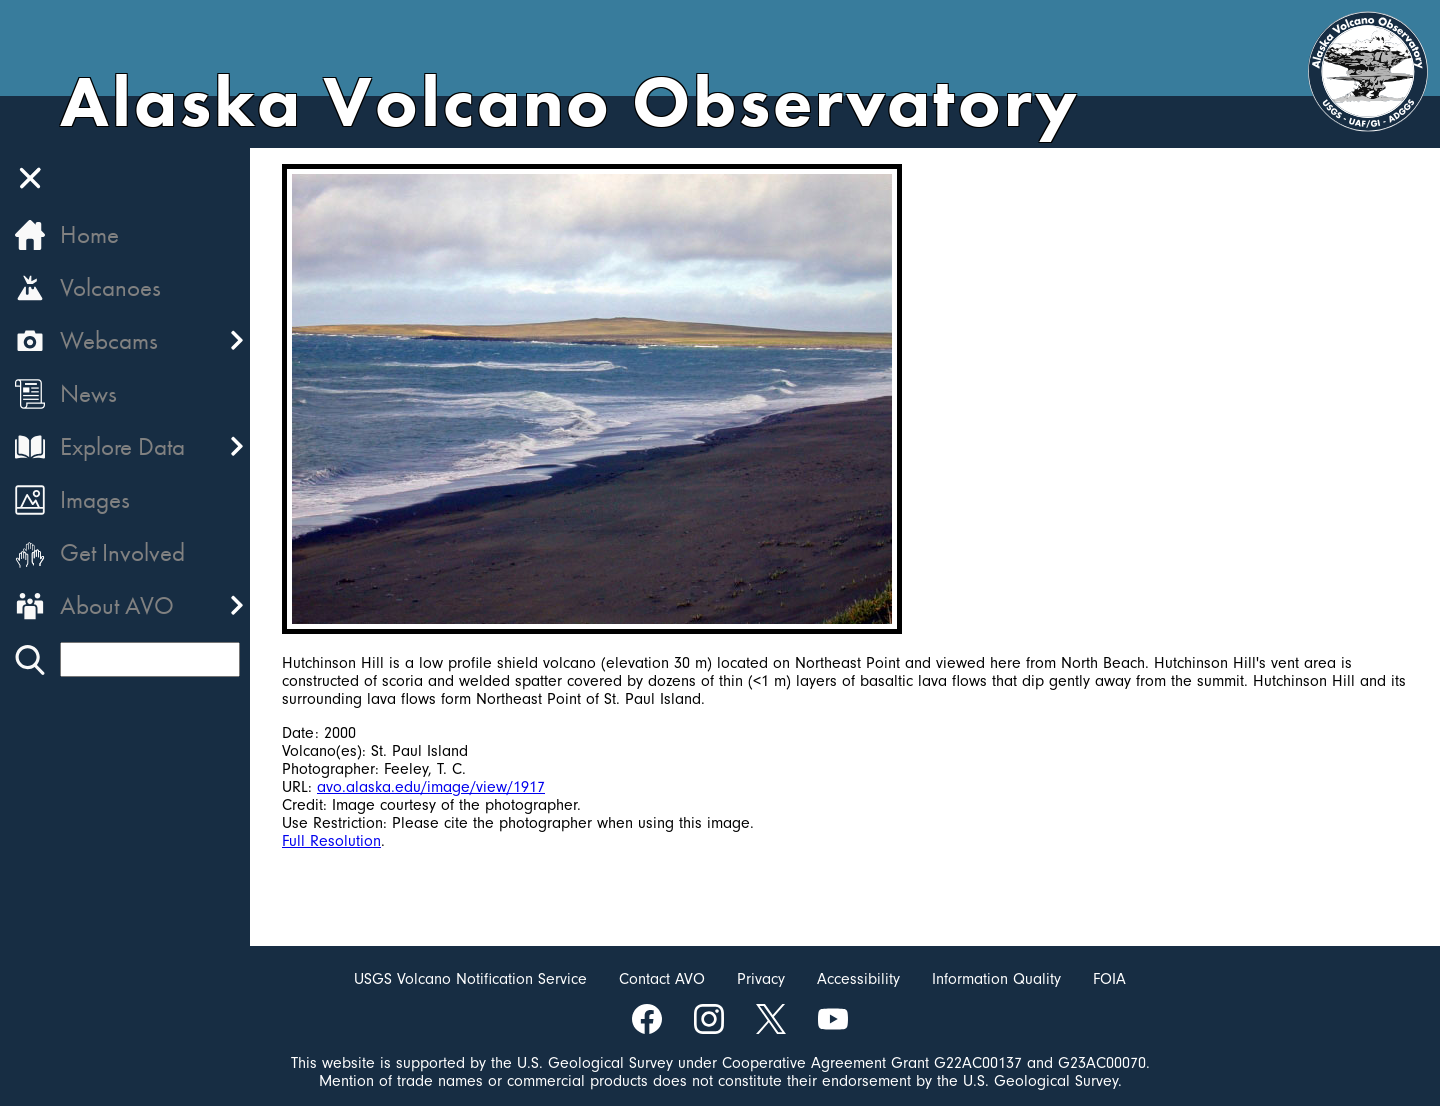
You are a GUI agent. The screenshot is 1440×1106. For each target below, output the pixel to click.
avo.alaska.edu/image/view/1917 (431, 787)
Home (89, 234)
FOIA (1109, 979)
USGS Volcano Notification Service (470, 979)
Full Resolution (331, 841)
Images (95, 499)
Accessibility (858, 979)
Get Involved (122, 552)
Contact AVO (662, 979)
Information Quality (996, 979)
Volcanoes (110, 287)
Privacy (761, 979)
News (88, 393)
